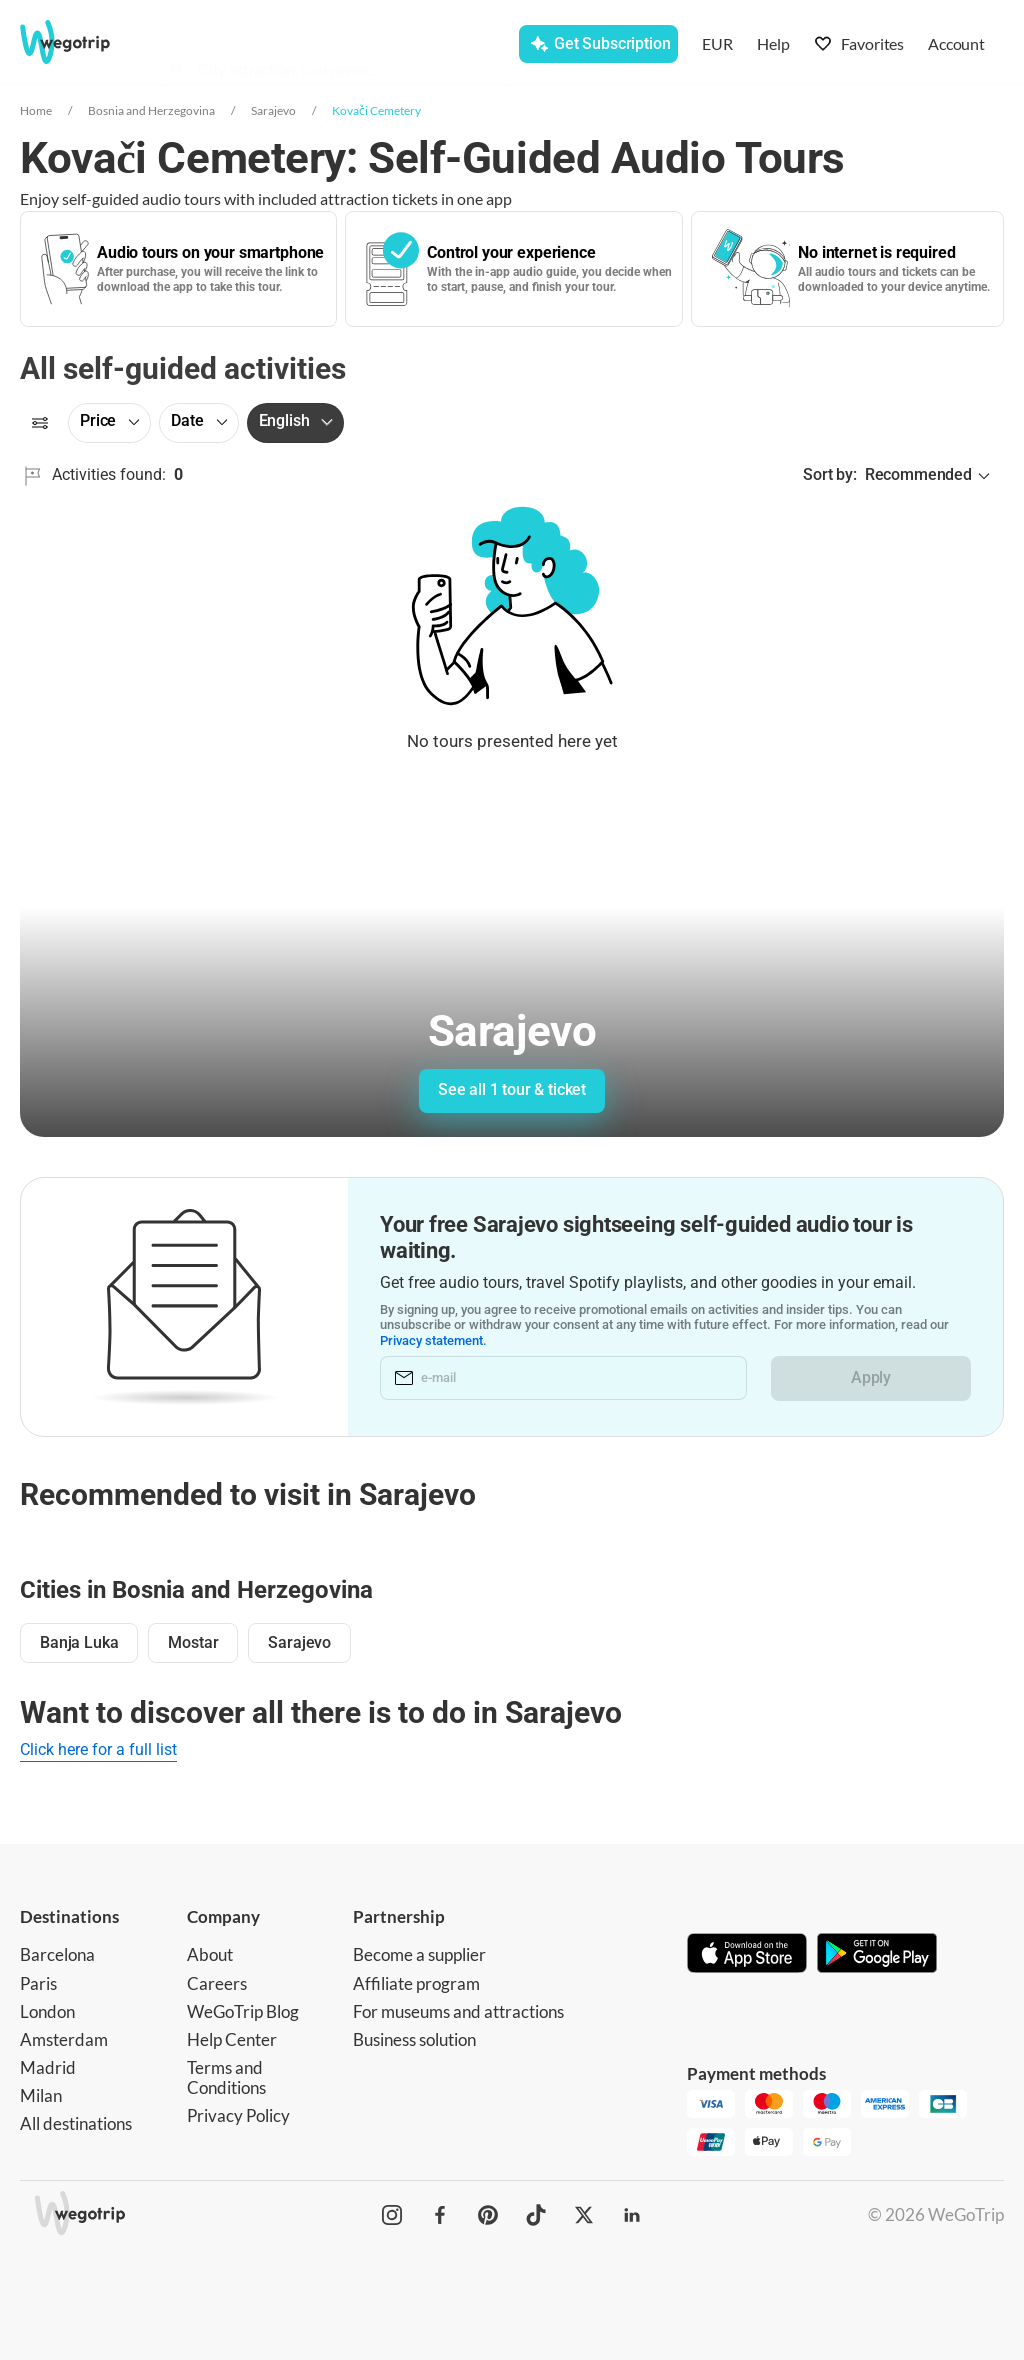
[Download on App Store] (747, 1955)
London (47, 2011)
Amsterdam (64, 2039)
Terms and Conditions (226, 2077)
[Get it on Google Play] (877, 1955)
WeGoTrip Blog (243, 2011)
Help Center (232, 2039)
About (210, 1954)
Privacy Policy (238, 2115)
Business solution (414, 2039)
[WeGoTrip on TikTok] (536, 2215)
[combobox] (344, 46)
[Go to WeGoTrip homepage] (79, 42)
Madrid (48, 2067)
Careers (217, 1983)
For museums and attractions (458, 2011)
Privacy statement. (434, 1340)
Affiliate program (416, 1983)
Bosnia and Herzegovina (151, 110)
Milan (41, 2095)
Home (36, 110)
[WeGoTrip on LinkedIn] (632, 2215)
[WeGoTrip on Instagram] (392, 2215)
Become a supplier (419, 1954)
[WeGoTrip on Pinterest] (488, 2215)
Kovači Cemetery (376, 110)
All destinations (76, 2123)
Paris (38, 1983)
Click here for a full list (98, 1749)
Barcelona (57, 1954)
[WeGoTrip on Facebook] (440, 2215)
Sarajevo (273, 110)
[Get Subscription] (598, 44)
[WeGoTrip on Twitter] (584, 2215)
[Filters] (40, 423)
